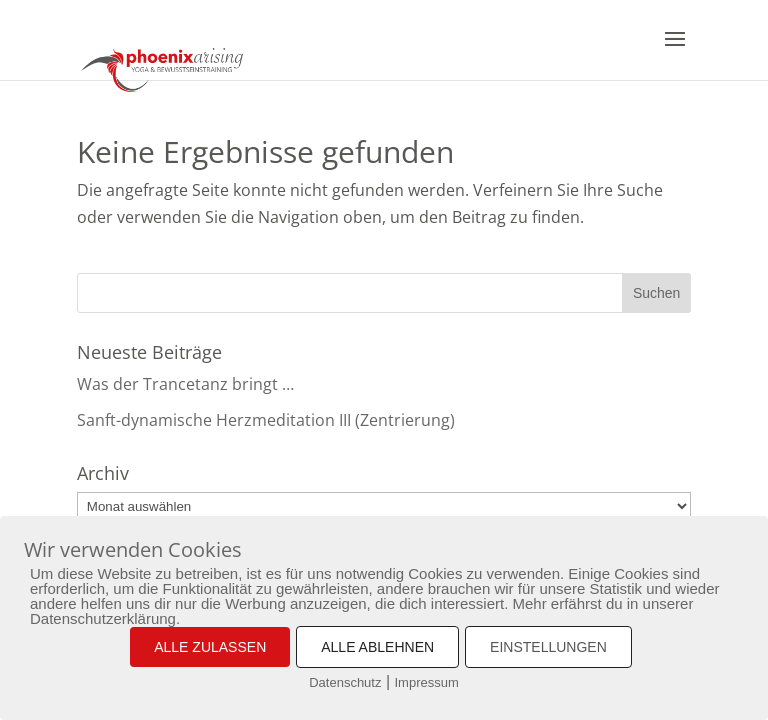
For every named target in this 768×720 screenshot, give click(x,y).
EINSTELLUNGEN (548, 647)
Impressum (427, 682)
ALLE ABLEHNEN (377, 647)
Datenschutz (345, 682)
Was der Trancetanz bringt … (185, 384)
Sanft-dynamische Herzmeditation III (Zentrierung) (266, 420)
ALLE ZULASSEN (210, 647)
